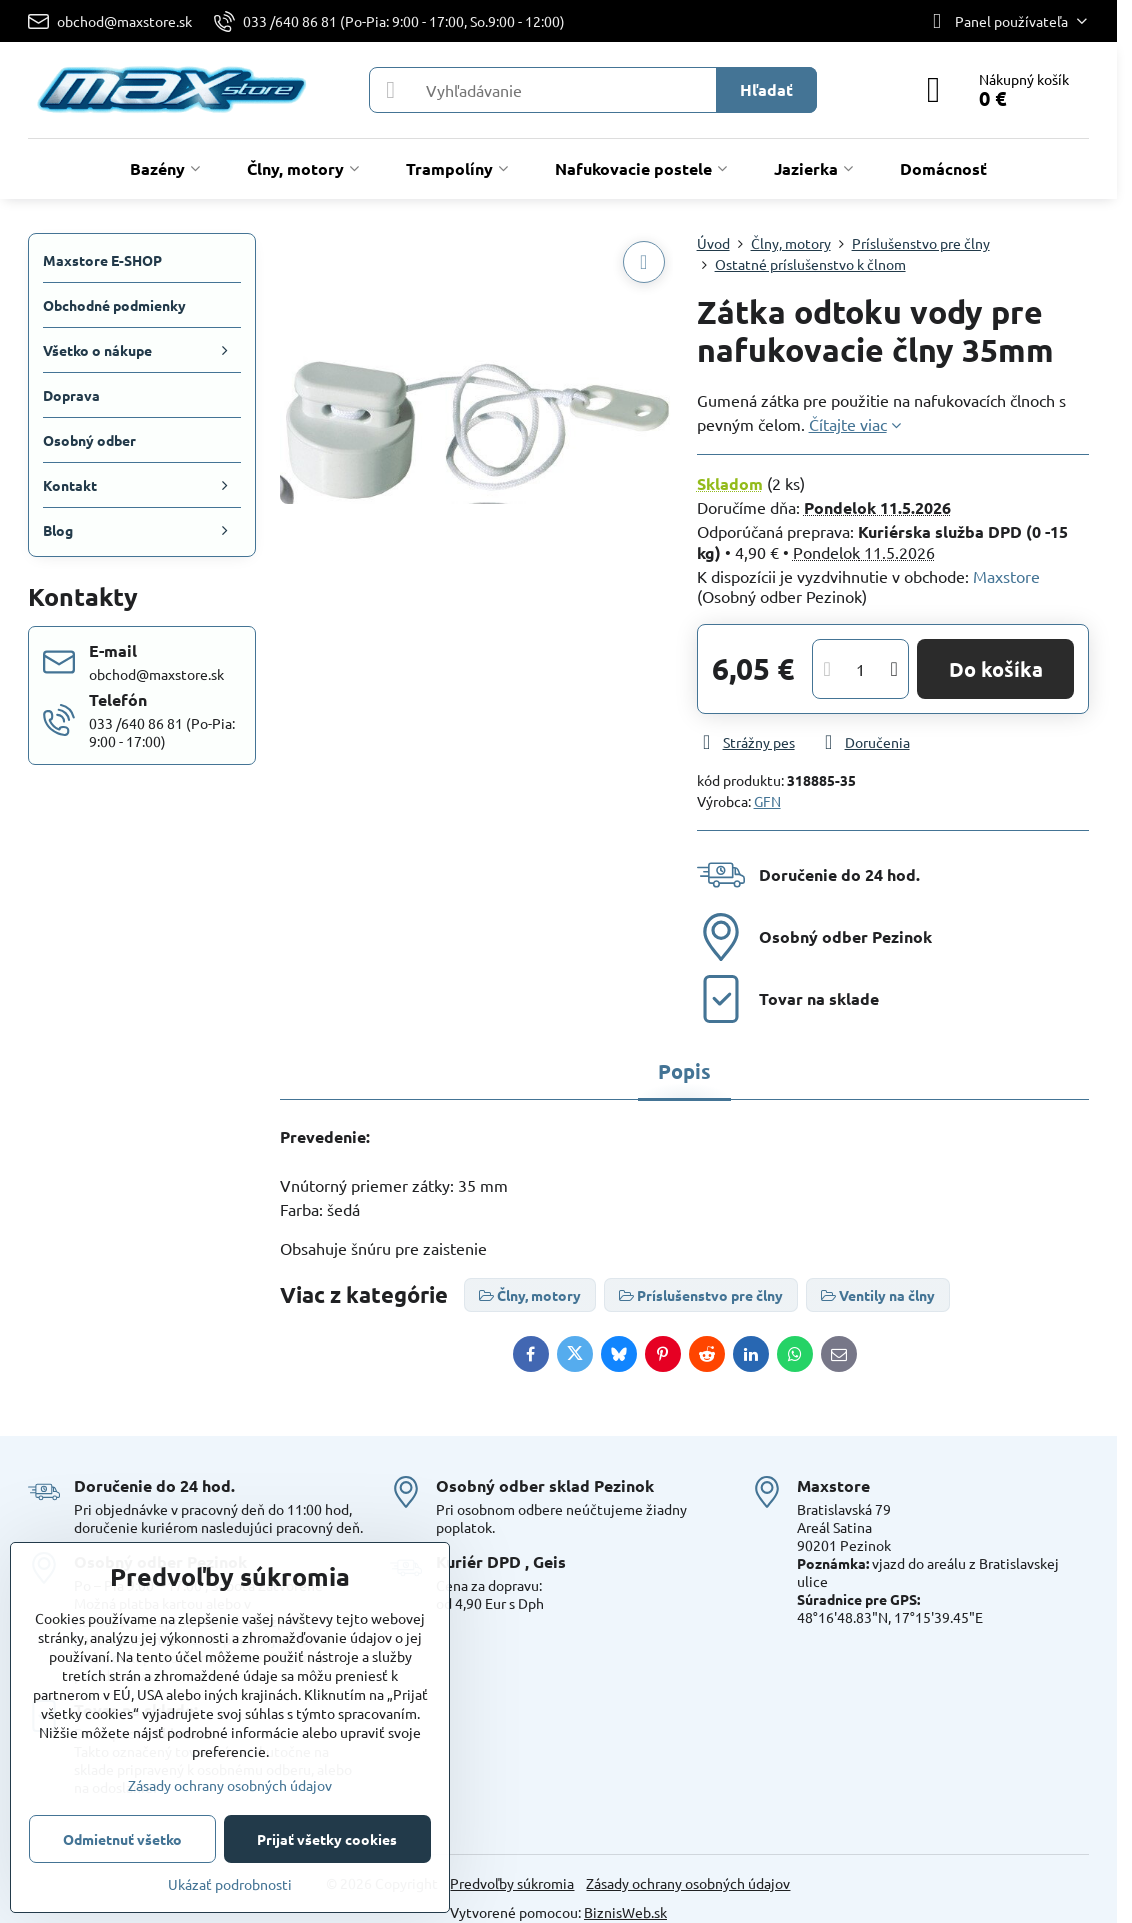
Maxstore (1006, 576)
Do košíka (996, 669)
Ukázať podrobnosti (230, 1884)
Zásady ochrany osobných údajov (688, 1883)
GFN (767, 801)
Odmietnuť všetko (122, 1839)
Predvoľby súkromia (512, 1883)
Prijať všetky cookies (327, 1839)
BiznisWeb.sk (625, 1912)
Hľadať (766, 89)
